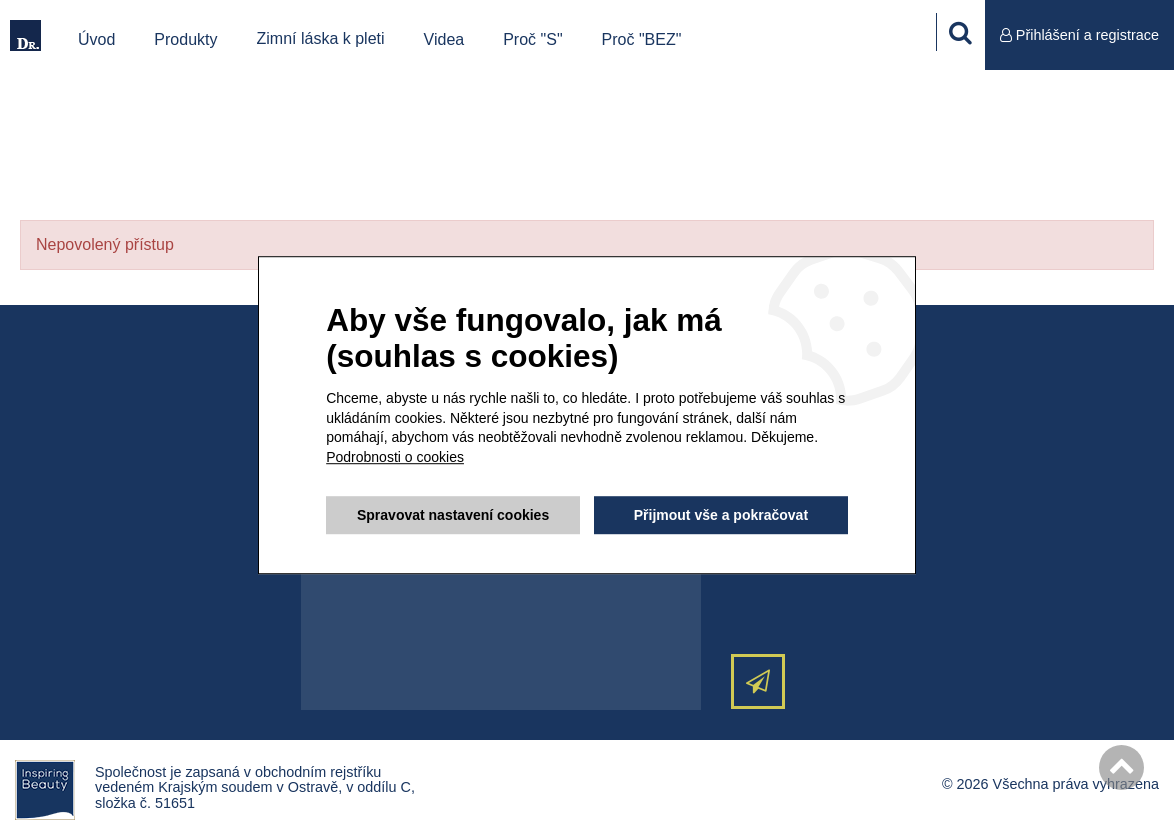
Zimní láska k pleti (321, 38)
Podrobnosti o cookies (395, 457)
